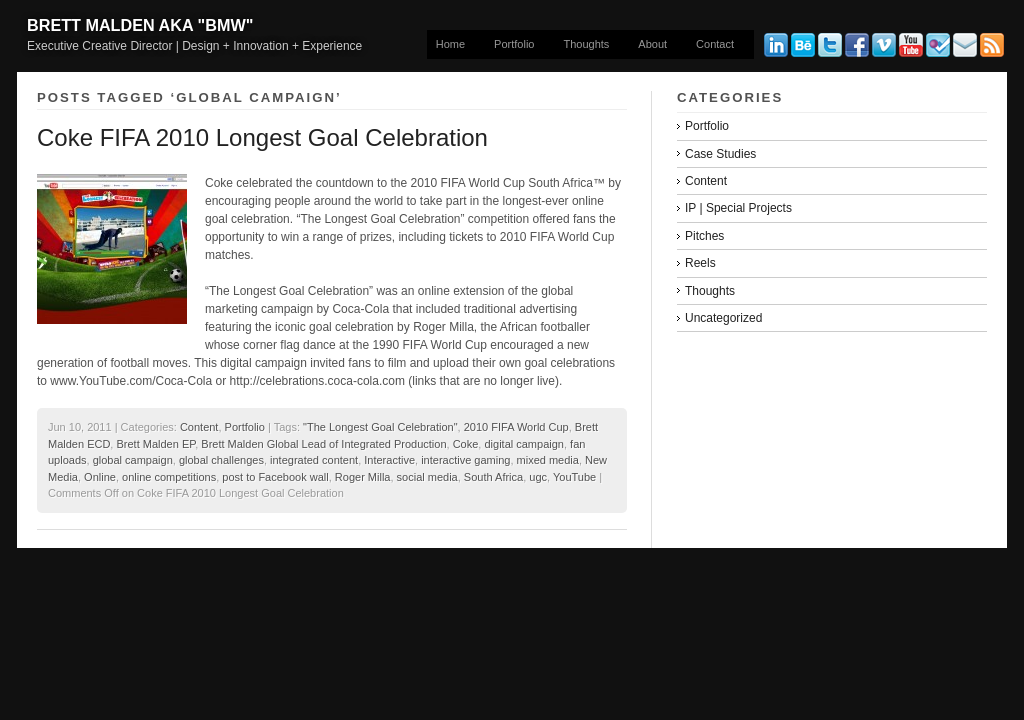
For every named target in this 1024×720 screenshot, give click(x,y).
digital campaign (524, 444)
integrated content (314, 460)
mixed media (548, 460)
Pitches (704, 236)
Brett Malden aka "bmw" (140, 25)
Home (450, 44)
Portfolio (514, 44)
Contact (715, 44)
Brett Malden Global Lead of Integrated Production (323, 444)
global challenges (221, 460)
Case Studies (720, 154)
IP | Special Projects (738, 208)
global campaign (133, 460)
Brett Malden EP (155, 444)
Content (199, 427)
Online (100, 477)
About (652, 44)
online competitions (169, 477)
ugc (538, 477)
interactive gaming (465, 460)
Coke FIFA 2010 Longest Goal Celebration (262, 137)
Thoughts (586, 44)
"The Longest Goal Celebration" (380, 427)
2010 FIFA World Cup (516, 427)
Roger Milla (363, 477)
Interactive (389, 460)
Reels (700, 263)
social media (427, 477)
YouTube (574, 477)
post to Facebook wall (275, 477)
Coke (466, 444)
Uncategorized (723, 318)
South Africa (493, 477)
